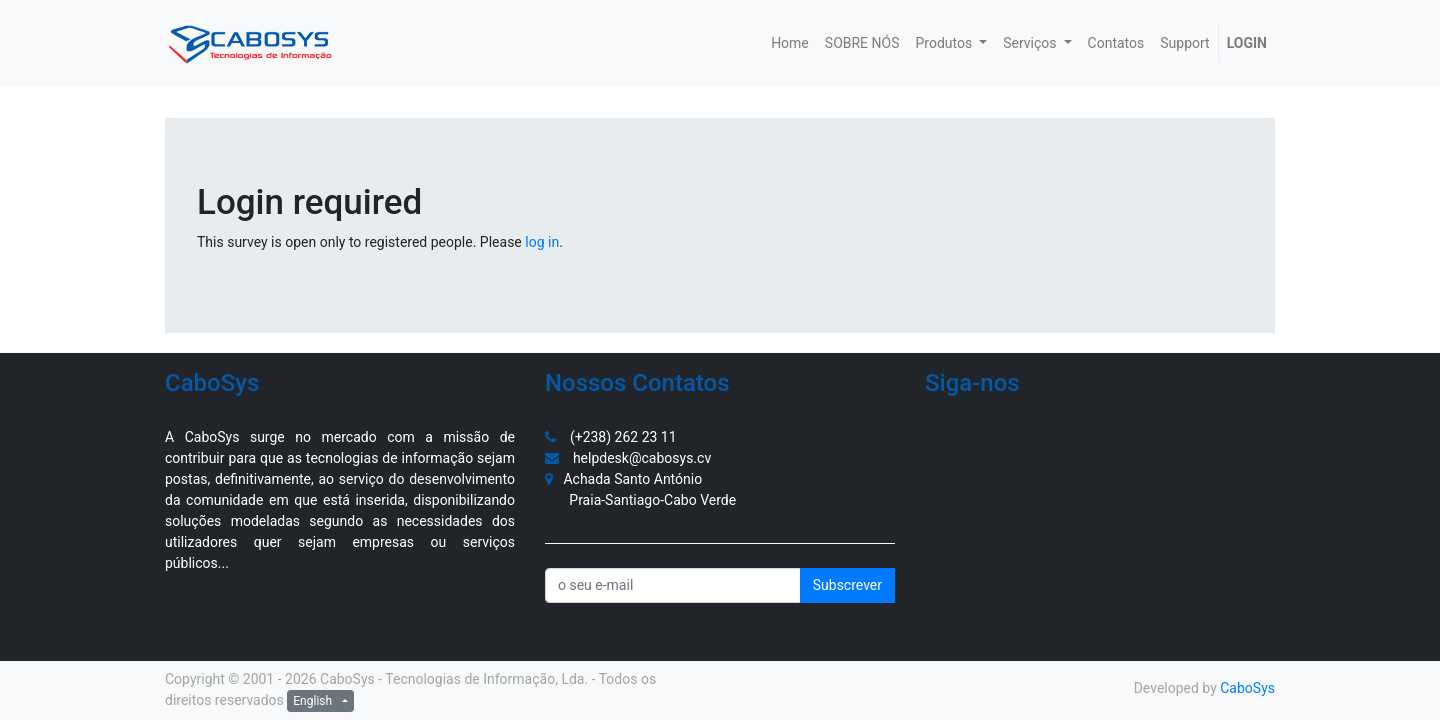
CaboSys (1247, 688)
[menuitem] (790, 43)
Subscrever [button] (847, 585)
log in (542, 242)
